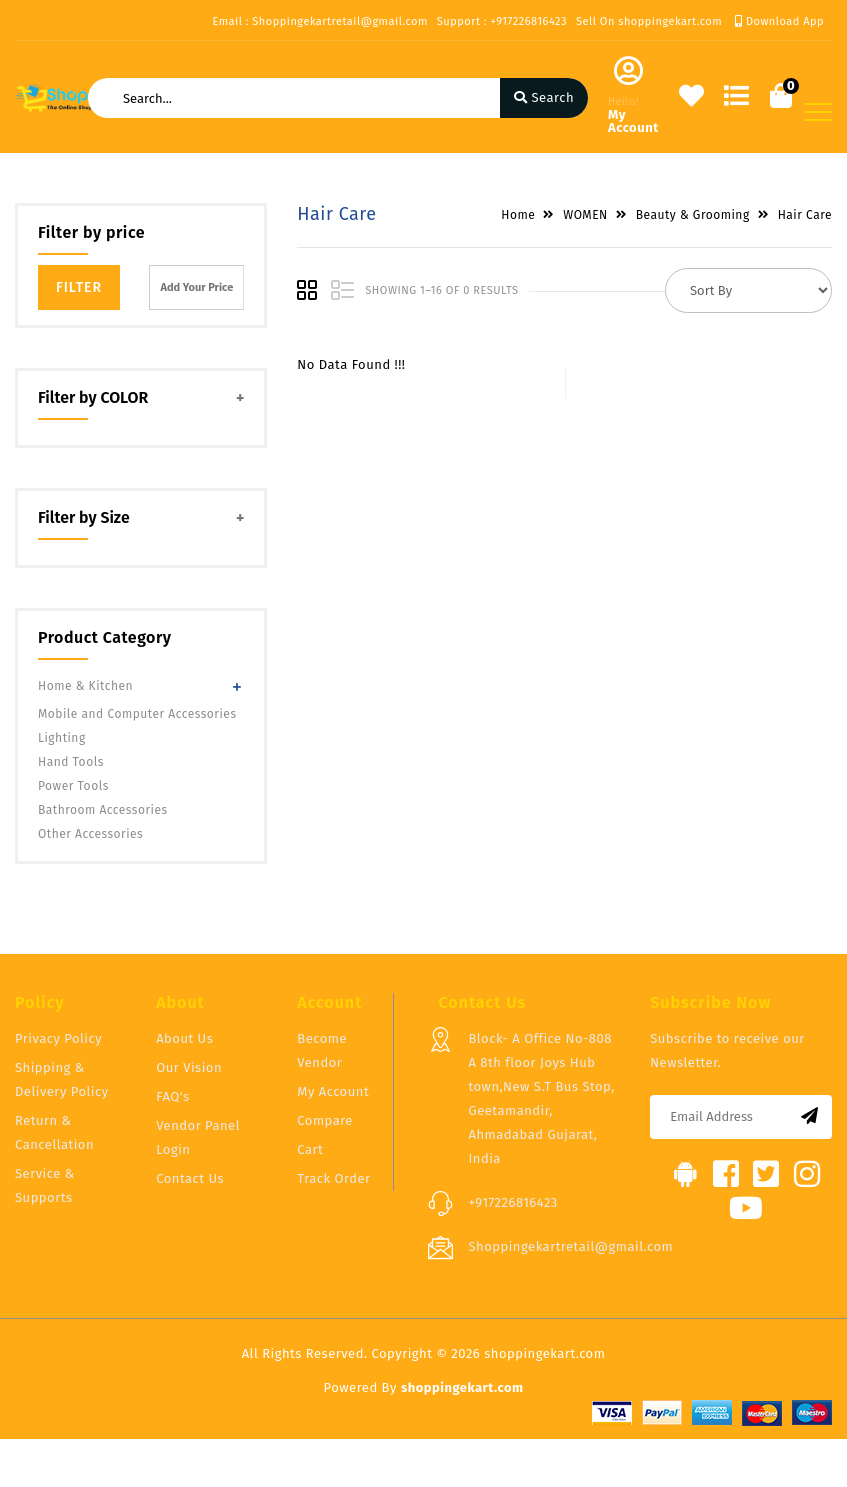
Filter (79, 287)
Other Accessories (90, 834)
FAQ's (172, 1096)
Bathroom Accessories (103, 810)
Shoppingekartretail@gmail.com (570, 1246)
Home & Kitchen (85, 686)
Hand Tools (71, 762)
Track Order (333, 1178)
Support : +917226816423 (502, 21)
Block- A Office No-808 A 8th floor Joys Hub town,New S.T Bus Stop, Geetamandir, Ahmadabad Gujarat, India (541, 1098)
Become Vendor (322, 1050)
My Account (333, 1091)
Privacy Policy (58, 1038)
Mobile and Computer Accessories (137, 714)
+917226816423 (512, 1202)
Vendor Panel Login (198, 1137)
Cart (310, 1149)
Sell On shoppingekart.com (649, 21)
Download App (779, 21)
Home (518, 215)
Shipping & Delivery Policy (62, 1079)
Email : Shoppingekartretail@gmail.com (319, 21)
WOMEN (585, 215)
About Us (184, 1038)
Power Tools (73, 786)
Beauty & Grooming (693, 215)
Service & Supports (45, 1185)
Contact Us (190, 1178)
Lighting (62, 738)
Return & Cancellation (54, 1132)
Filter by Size (84, 517)
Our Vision (189, 1067)
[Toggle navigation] (818, 112)
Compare (325, 1120)
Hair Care (805, 215)
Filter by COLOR (93, 397)
